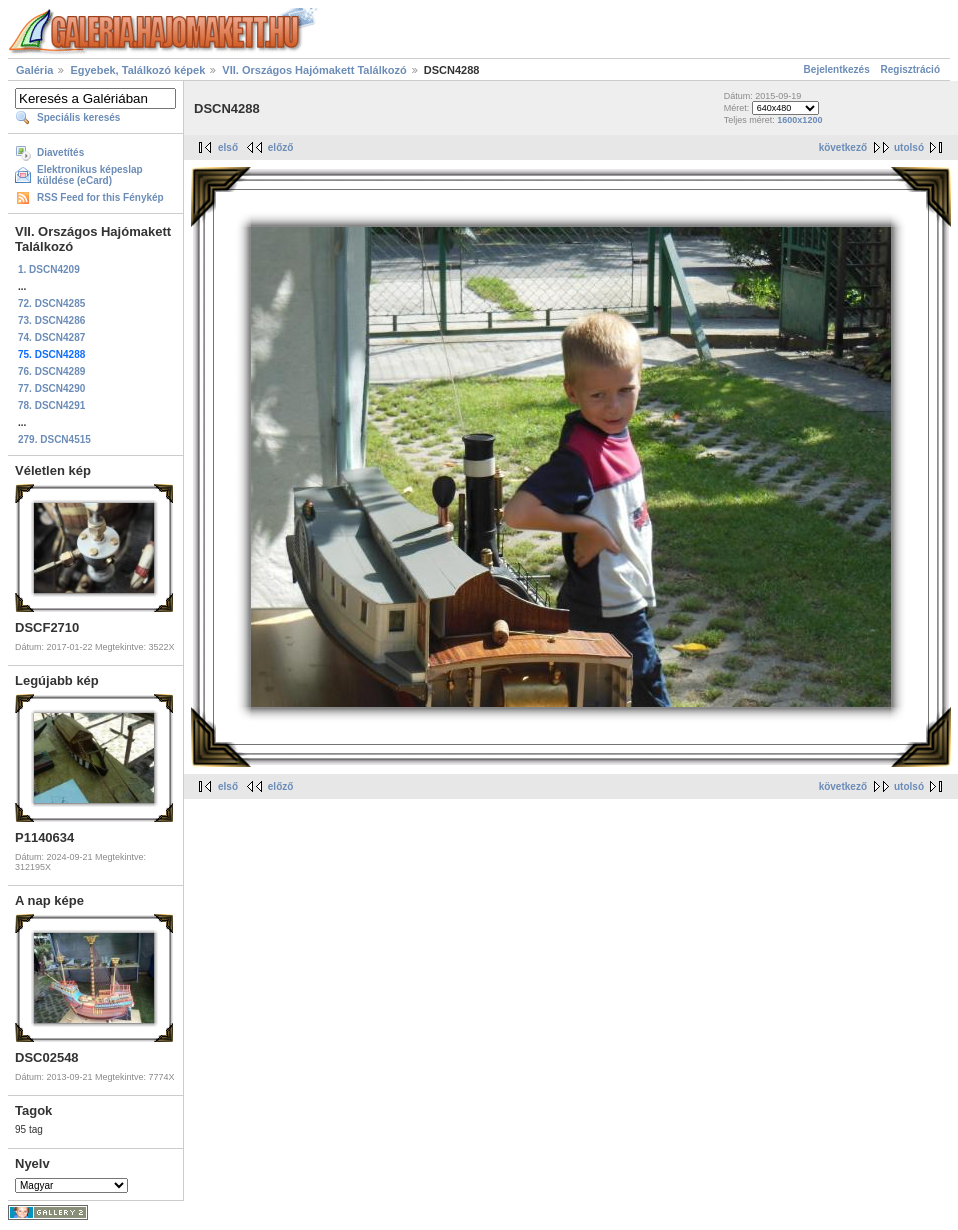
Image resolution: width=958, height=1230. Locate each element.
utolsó (909, 147)
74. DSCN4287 (51, 337)
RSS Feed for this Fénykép (100, 197)
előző (281, 147)
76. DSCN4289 (51, 371)
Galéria (34, 70)
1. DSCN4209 (49, 269)
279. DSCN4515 (54, 439)
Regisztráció (910, 69)
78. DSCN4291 (51, 405)
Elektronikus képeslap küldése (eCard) (90, 175)
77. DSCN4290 (51, 388)
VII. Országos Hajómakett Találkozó (314, 70)
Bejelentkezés (837, 69)
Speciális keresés (78, 117)
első (228, 147)
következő (843, 147)
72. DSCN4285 (51, 303)
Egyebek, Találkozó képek (137, 70)
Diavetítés (60, 152)
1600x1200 (799, 120)
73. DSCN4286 (51, 320)
